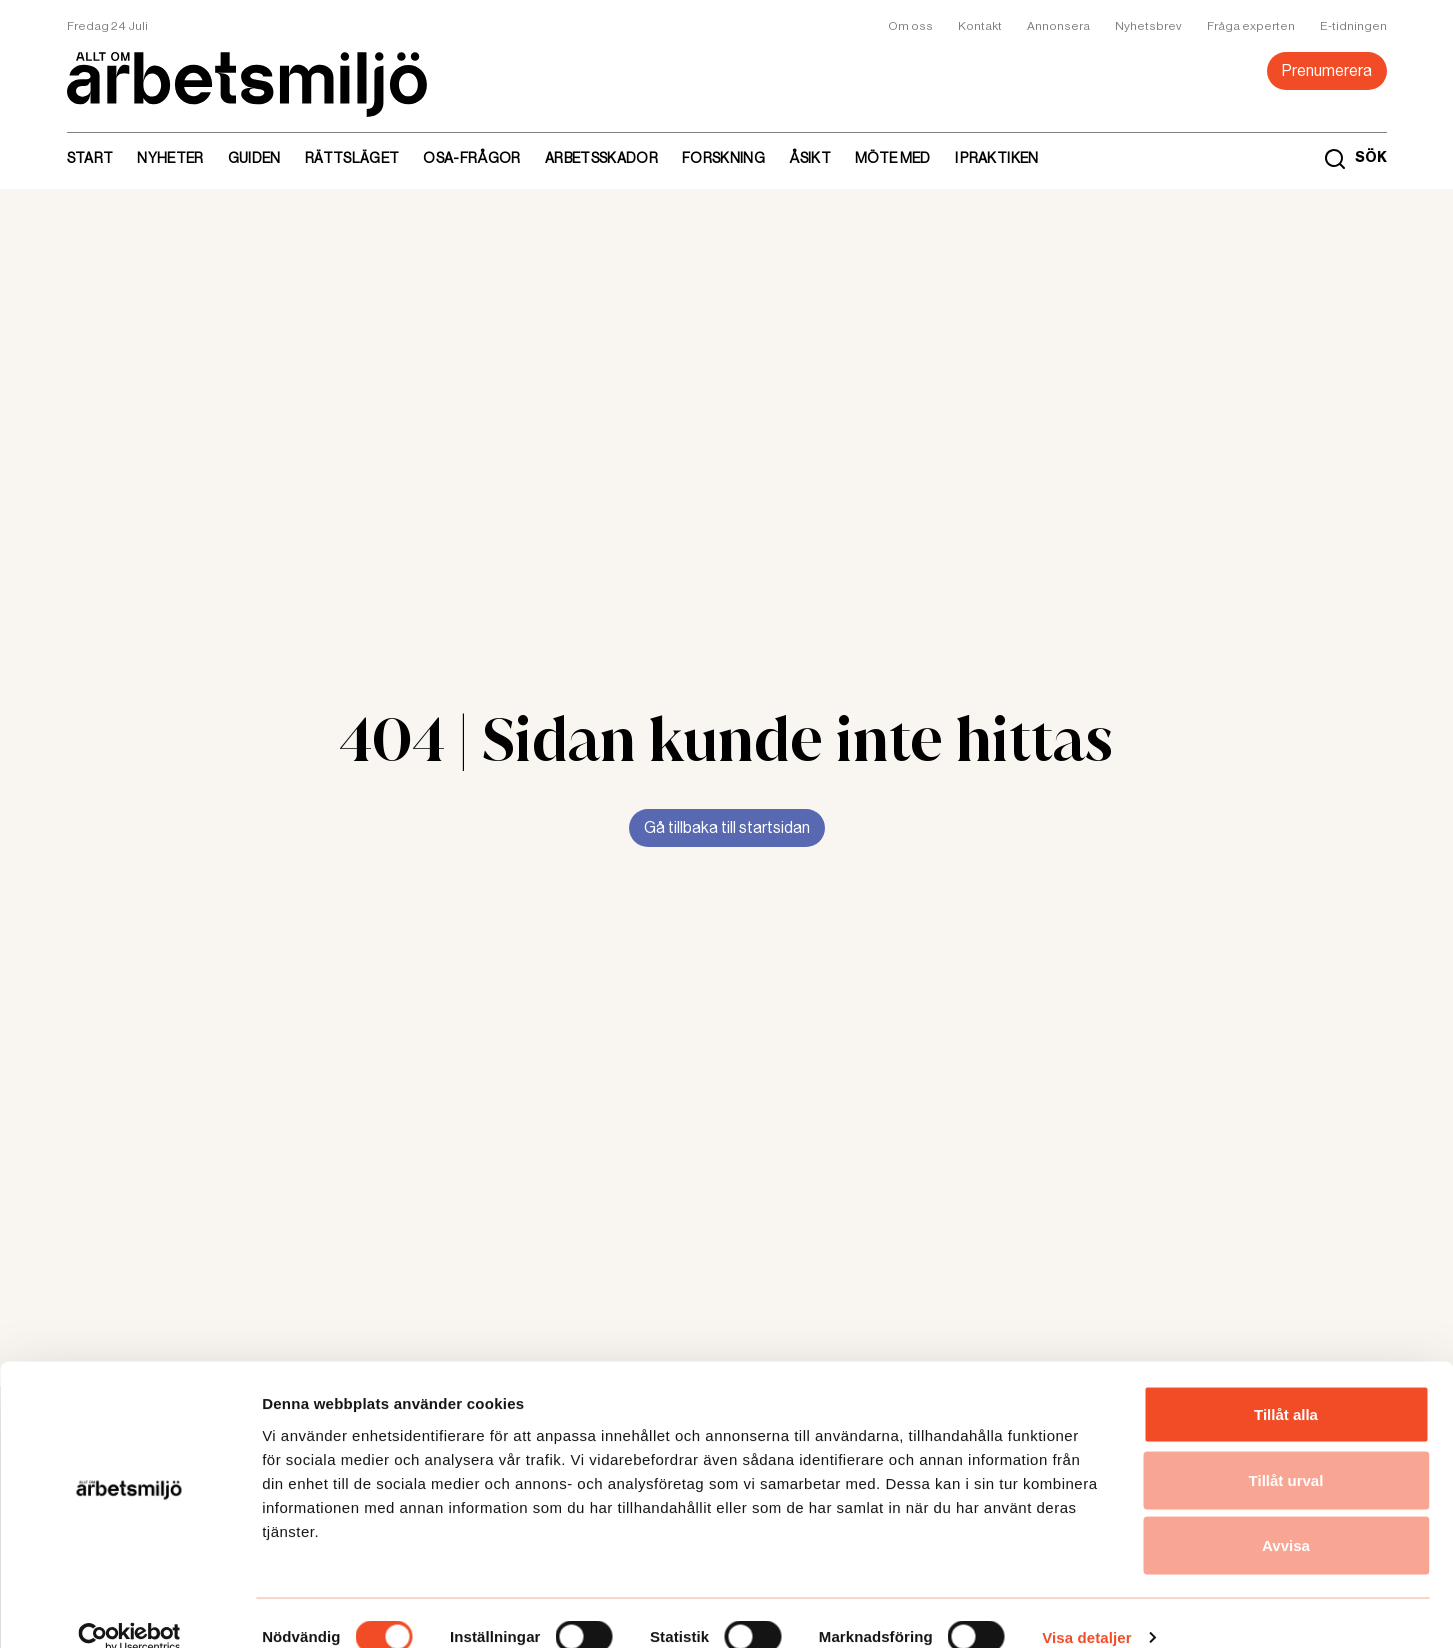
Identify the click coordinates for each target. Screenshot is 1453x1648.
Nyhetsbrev (1148, 26)
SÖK (1371, 158)
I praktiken (997, 158)
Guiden (254, 158)
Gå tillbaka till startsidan (727, 827)
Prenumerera (1327, 70)
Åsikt (810, 158)
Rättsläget (352, 158)
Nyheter (170, 158)
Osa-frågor (472, 158)
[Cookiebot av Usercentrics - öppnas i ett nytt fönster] (129, 1609)
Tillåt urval (1286, 1451)
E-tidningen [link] (1353, 26)
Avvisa (1286, 1516)
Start (90, 158)
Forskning (723, 158)
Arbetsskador (601, 158)
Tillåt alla (1286, 1385)
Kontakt (980, 26)
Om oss (910, 26)
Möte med (893, 158)
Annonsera (1058, 26)
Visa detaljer (1086, 1608)
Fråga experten (1251, 26)
